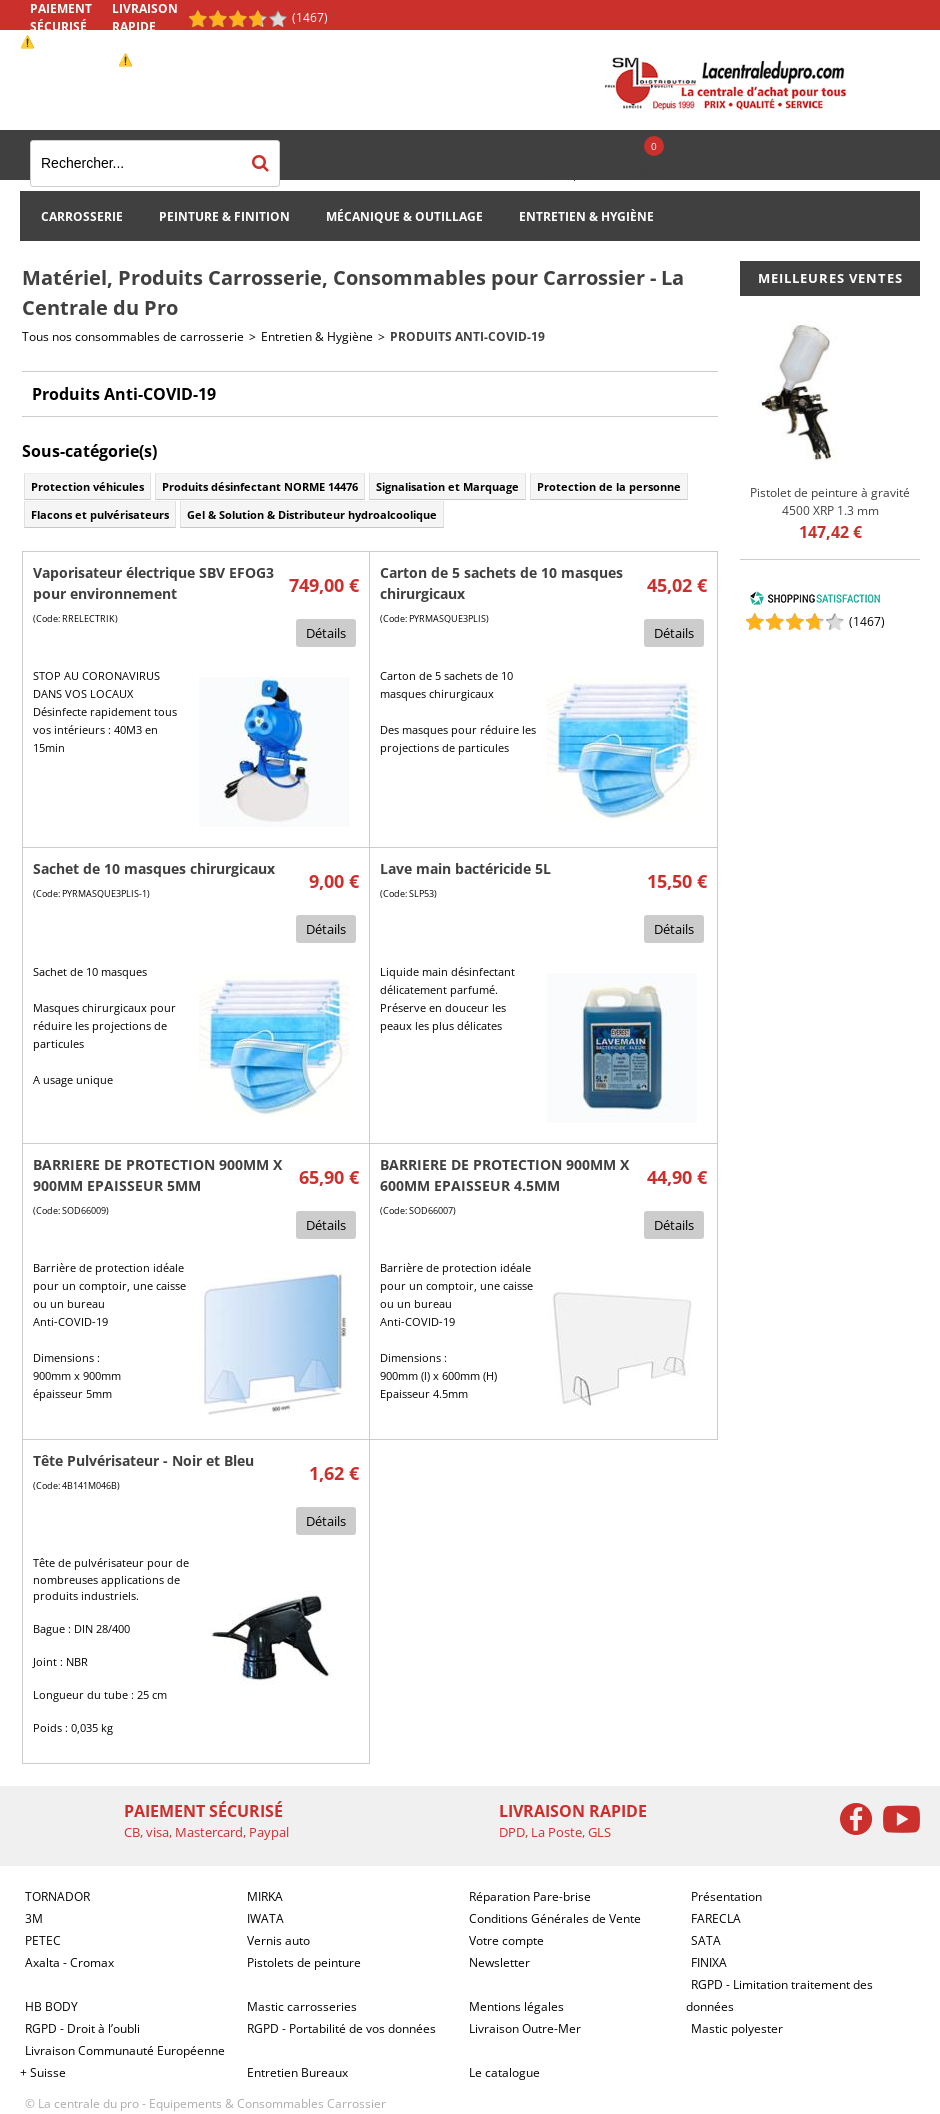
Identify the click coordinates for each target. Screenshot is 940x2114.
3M (34, 1918)
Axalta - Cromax (69, 1962)
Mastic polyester (737, 2028)
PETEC (43, 1940)
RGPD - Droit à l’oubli (82, 2028)
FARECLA (716, 1918)
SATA (706, 1940)
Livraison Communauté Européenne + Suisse (122, 2061)
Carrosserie (82, 216)
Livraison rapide (145, 17)
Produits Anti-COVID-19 (467, 336)
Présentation (726, 1896)
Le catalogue (504, 2072)
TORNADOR (57, 1896)
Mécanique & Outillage (404, 216)
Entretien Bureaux (297, 2072)
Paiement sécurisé (61, 17)
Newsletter (499, 1962)
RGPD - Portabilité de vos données (341, 2028)
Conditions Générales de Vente (555, 1918)
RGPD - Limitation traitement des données (779, 1995)
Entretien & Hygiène (586, 216)
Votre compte (506, 1940)
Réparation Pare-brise (530, 1896)
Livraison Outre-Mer (525, 2028)
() (867, 621)
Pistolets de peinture (304, 1962)
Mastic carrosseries (302, 2006)
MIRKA (265, 1896)
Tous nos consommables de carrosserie (133, 336)
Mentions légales (516, 2006)
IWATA (265, 1918)
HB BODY (51, 2006)
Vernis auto (278, 1940)
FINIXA (709, 1962)
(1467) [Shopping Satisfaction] (310, 17)
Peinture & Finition (224, 216)
